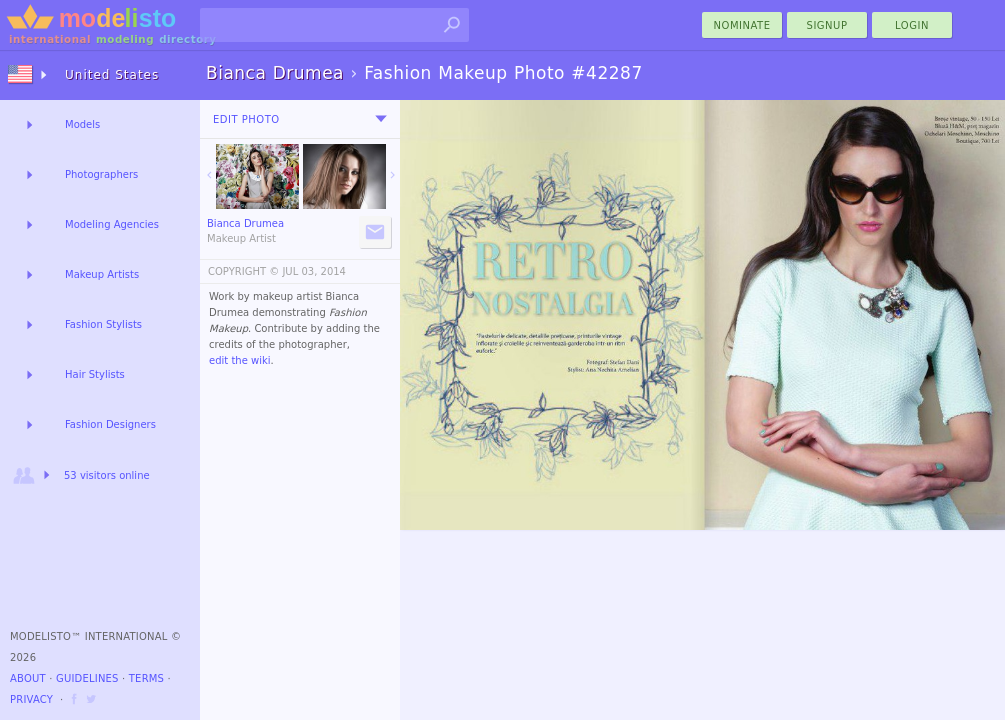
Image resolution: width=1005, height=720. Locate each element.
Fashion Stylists (103, 324)
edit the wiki (240, 360)
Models (82, 124)
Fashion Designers (110, 424)
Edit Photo (246, 119)
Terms (146, 678)
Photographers (101, 174)
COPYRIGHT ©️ (243, 271)
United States (112, 75)
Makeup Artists (102, 274)
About (28, 678)
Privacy (31, 699)
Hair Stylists (95, 374)
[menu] (381, 119)
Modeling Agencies (112, 224)
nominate (742, 25)
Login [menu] (912, 25)
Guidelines (87, 678)
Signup (827, 25)
